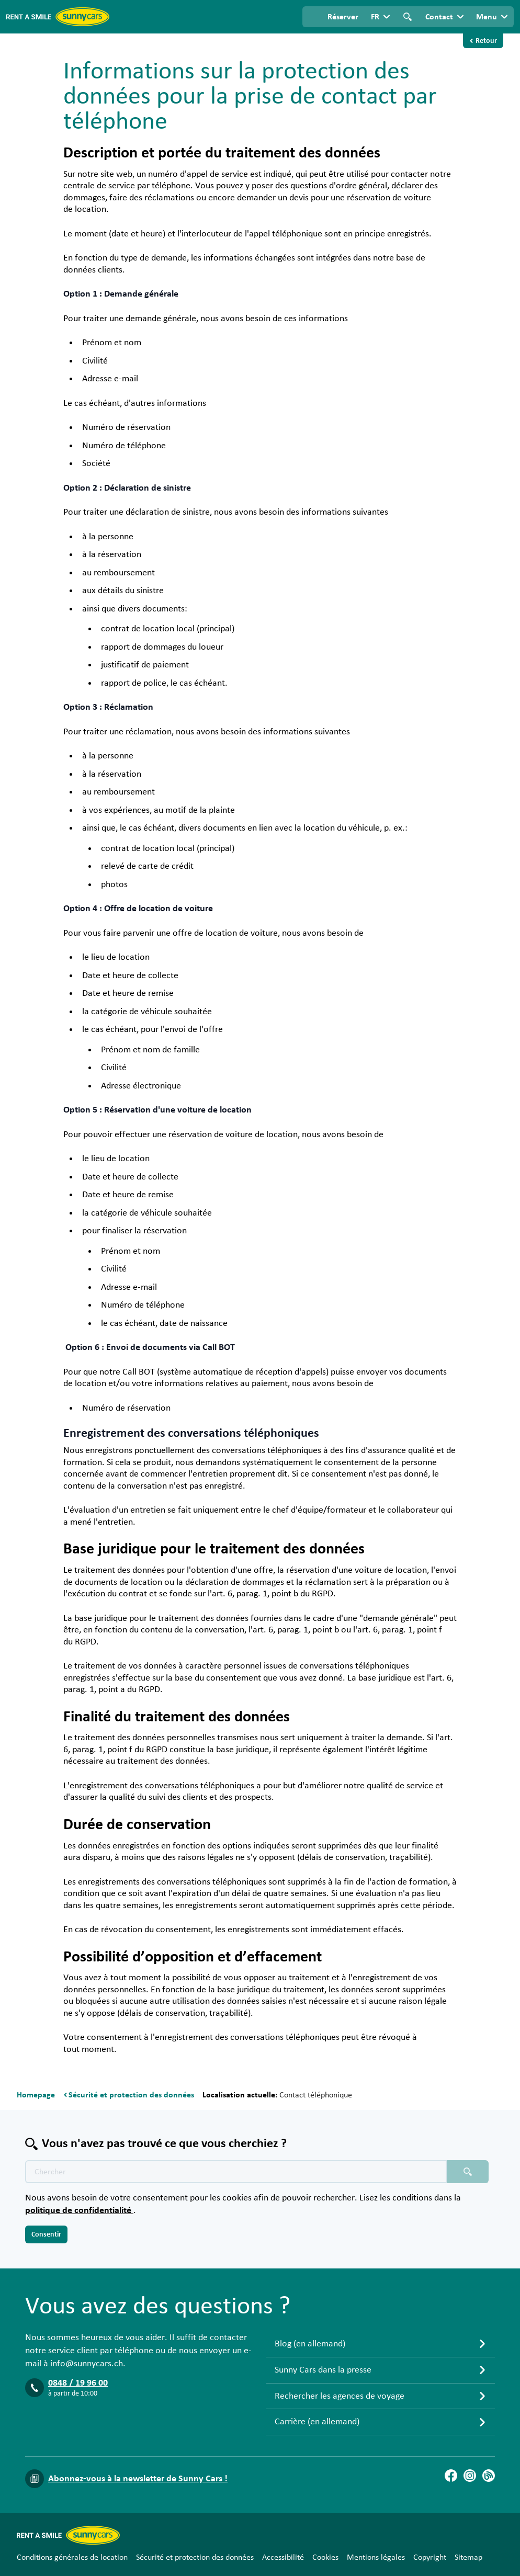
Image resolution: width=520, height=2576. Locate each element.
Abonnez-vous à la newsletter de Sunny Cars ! (138, 2478)
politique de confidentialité (79, 2210)
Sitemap (468, 2557)
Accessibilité (283, 2557)
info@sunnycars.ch (86, 2363)
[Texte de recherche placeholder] (236, 2171)
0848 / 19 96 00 (78, 2383)
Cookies (325, 2557)
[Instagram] (470, 2475)
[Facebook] (451, 2475)
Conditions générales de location (72, 2557)
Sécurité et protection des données (195, 2557)
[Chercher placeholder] (468, 2171)
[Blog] (488, 2475)
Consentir (46, 2234)
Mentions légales (376, 2557)
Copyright (429, 2557)
